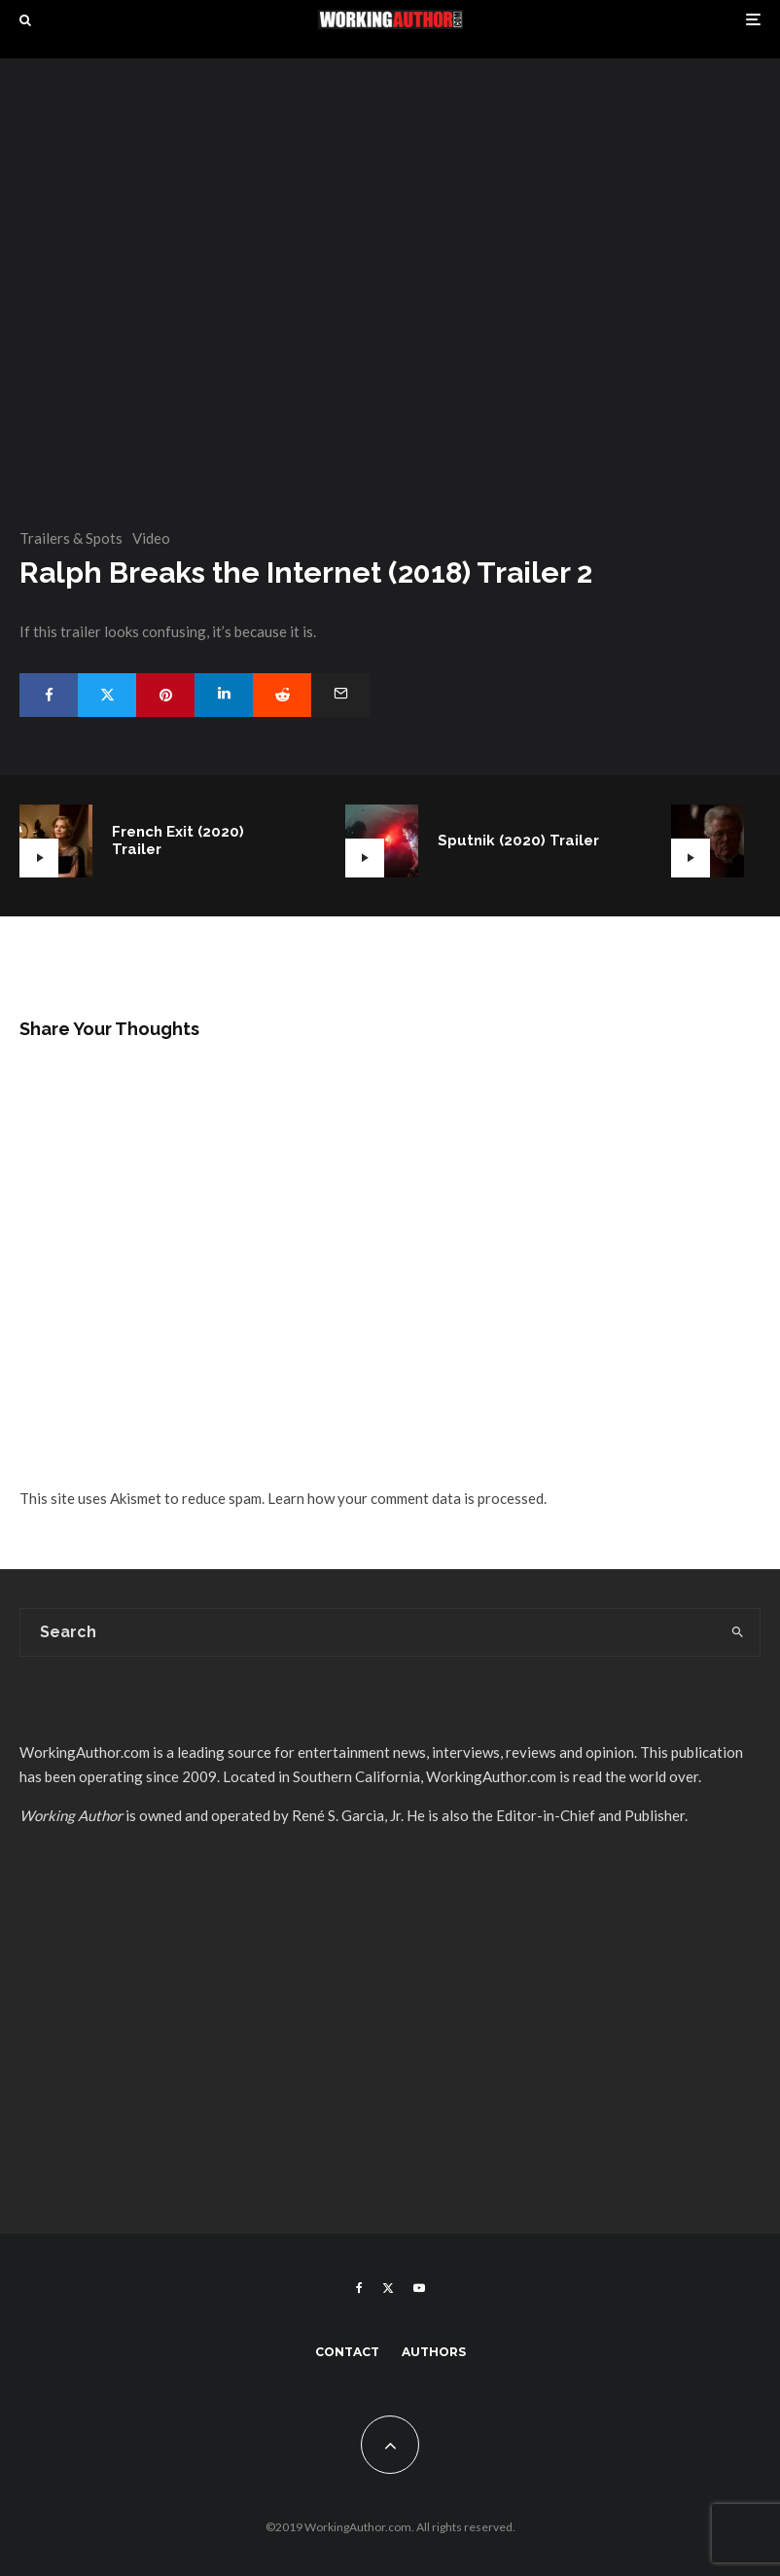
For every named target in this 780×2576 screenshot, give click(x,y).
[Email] (340, 695)
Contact (347, 2351)
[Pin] (165, 695)
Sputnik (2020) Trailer (518, 840)
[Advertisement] (390, 2052)
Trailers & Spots (71, 538)
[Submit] (282, 695)
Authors (434, 2351)
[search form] (367, 1632)
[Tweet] (107, 695)
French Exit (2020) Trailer (178, 840)
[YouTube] (419, 2288)
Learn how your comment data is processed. (407, 1498)
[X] (388, 2288)
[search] (737, 1632)
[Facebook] (359, 2288)
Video (151, 538)
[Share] (48, 695)
